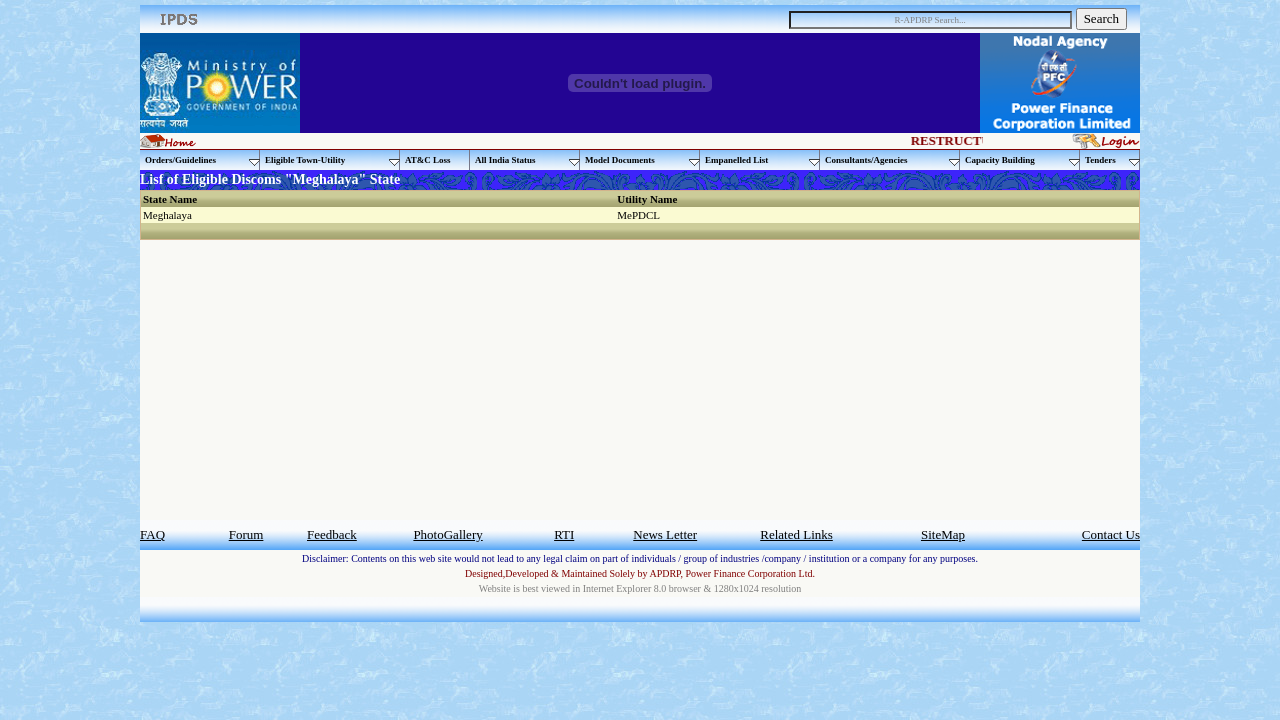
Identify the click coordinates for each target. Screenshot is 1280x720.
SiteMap (943, 534)
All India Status (527, 160)
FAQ (152, 534)
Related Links (796, 534)
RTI (564, 534)
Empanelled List (762, 160)
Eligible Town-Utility (332, 160)
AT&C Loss (428, 160)
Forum (246, 534)
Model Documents (642, 160)
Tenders (1112, 160)
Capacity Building (1022, 160)
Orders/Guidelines (202, 160)
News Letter (665, 534)
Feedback (332, 534)
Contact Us (1111, 534)
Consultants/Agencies (892, 160)
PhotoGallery (447, 534)
